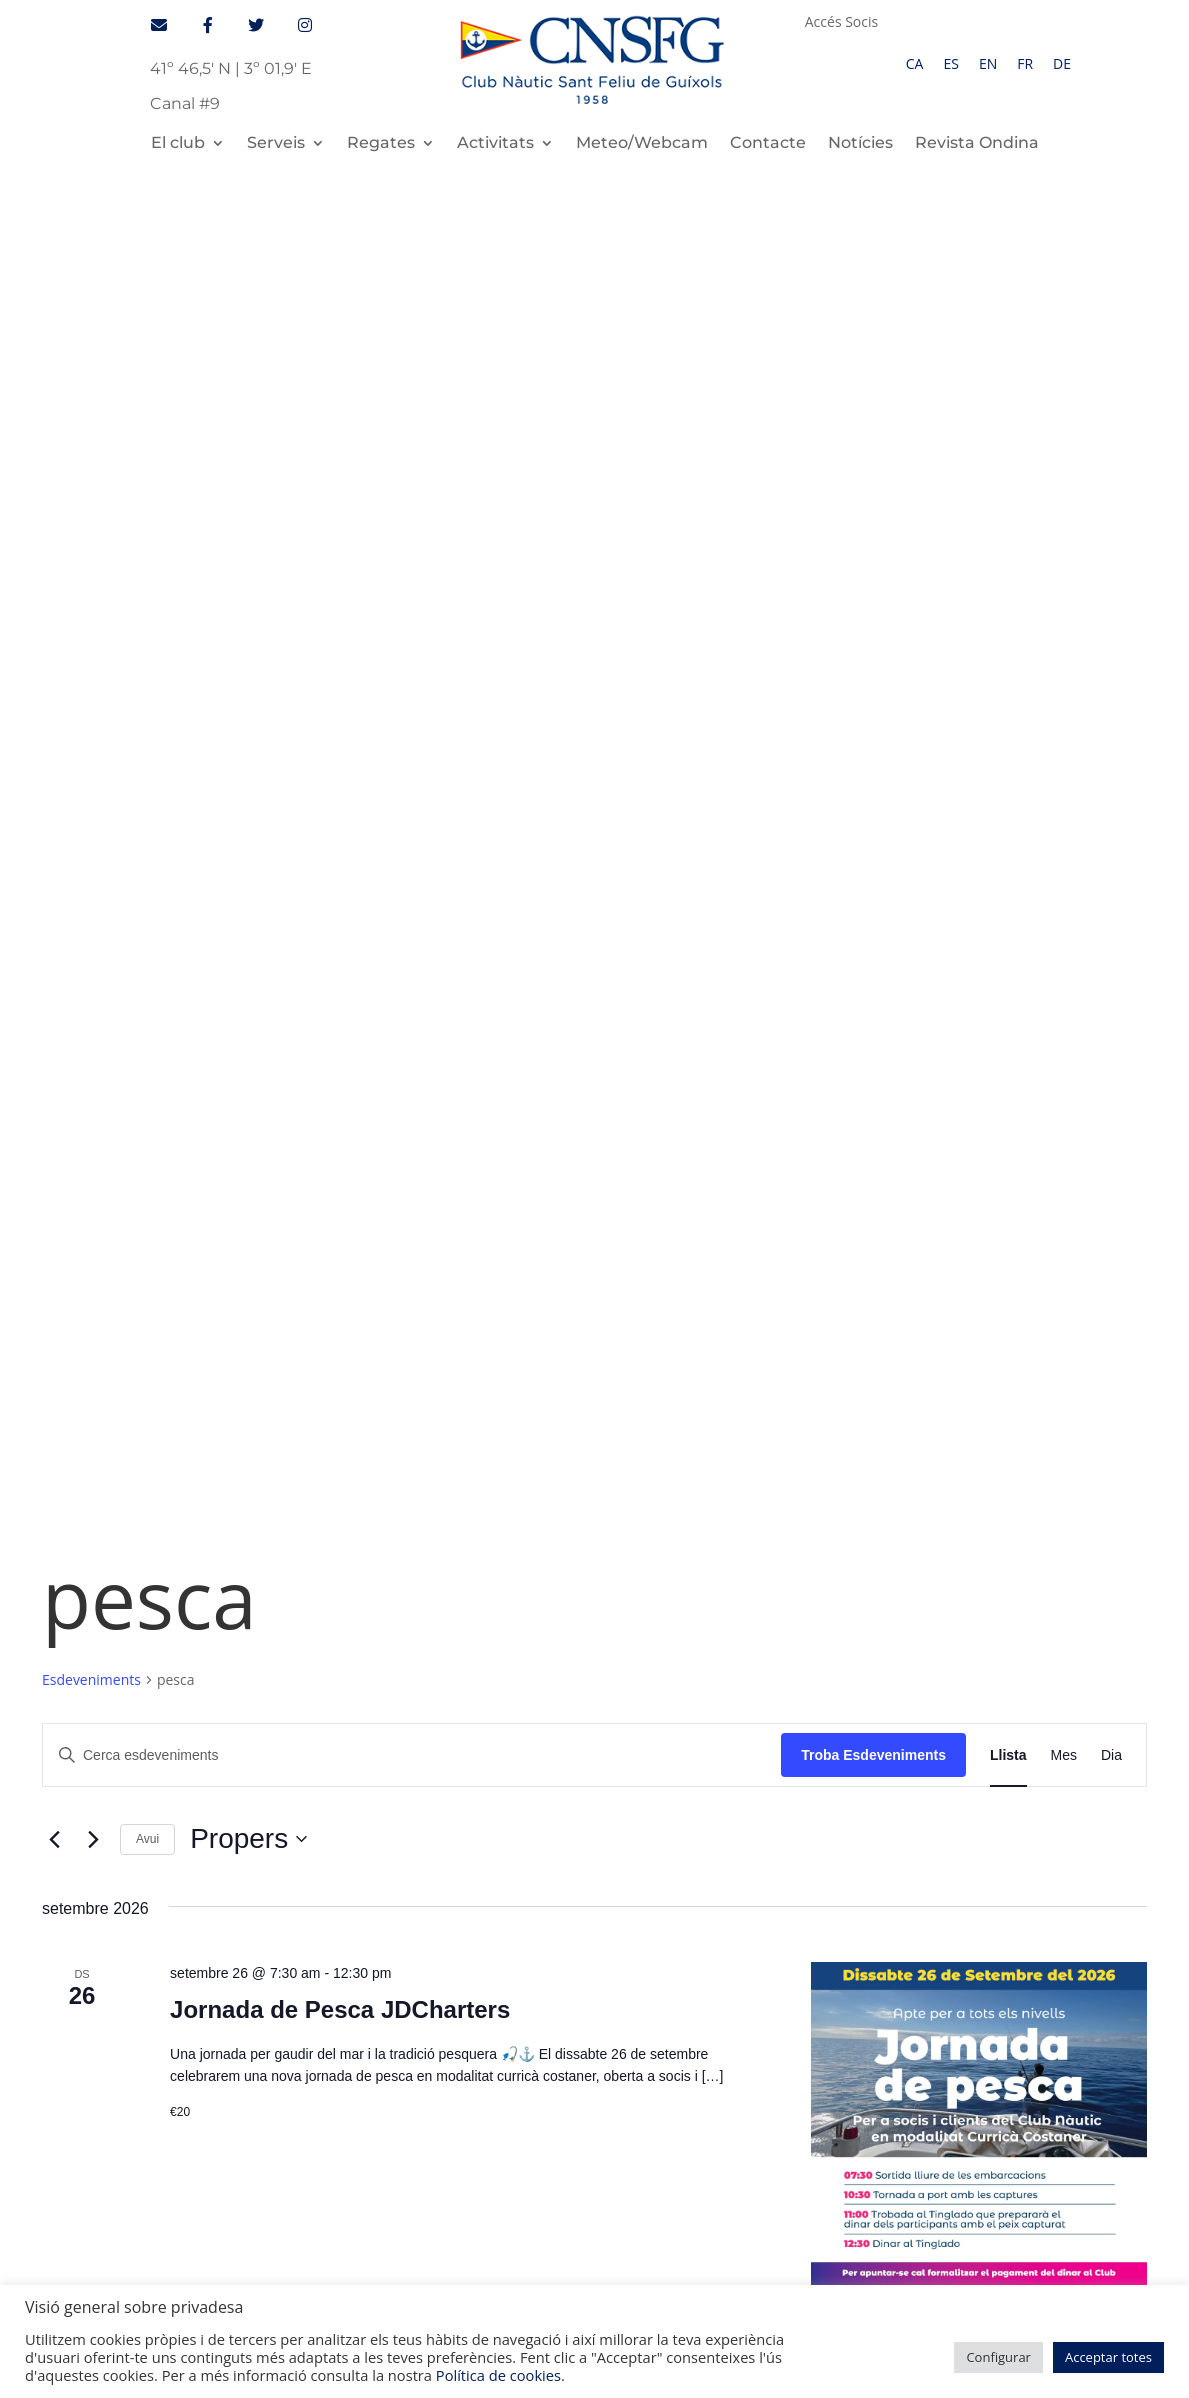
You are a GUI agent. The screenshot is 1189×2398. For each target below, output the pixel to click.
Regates (381, 144)
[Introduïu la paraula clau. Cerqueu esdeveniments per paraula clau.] (412, 466)
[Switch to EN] (988, 64)
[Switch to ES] (950, 64)
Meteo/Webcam (642, 144)
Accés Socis (841, 23)
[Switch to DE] (1062, 64)
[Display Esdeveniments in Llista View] (1008, 466)
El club (178, 144)
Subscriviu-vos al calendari (1013, 1327)
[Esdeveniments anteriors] (54, 551)
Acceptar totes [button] (1108, 2357)
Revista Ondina (977, 144)
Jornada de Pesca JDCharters (340, 720)
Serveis (276, 144)
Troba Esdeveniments (873, 466)
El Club (146, 1631)
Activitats (495, 144)
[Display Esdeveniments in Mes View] (1064, 466)
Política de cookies (498, 2375)
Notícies (860, 144)
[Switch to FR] (1025, 64)
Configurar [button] (998, 2357)
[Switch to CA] (915, 64)
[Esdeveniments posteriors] (93, 551)
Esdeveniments (91, 391)
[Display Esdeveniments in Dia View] (1111, 466)
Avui (147, 550)
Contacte (768, 144)
